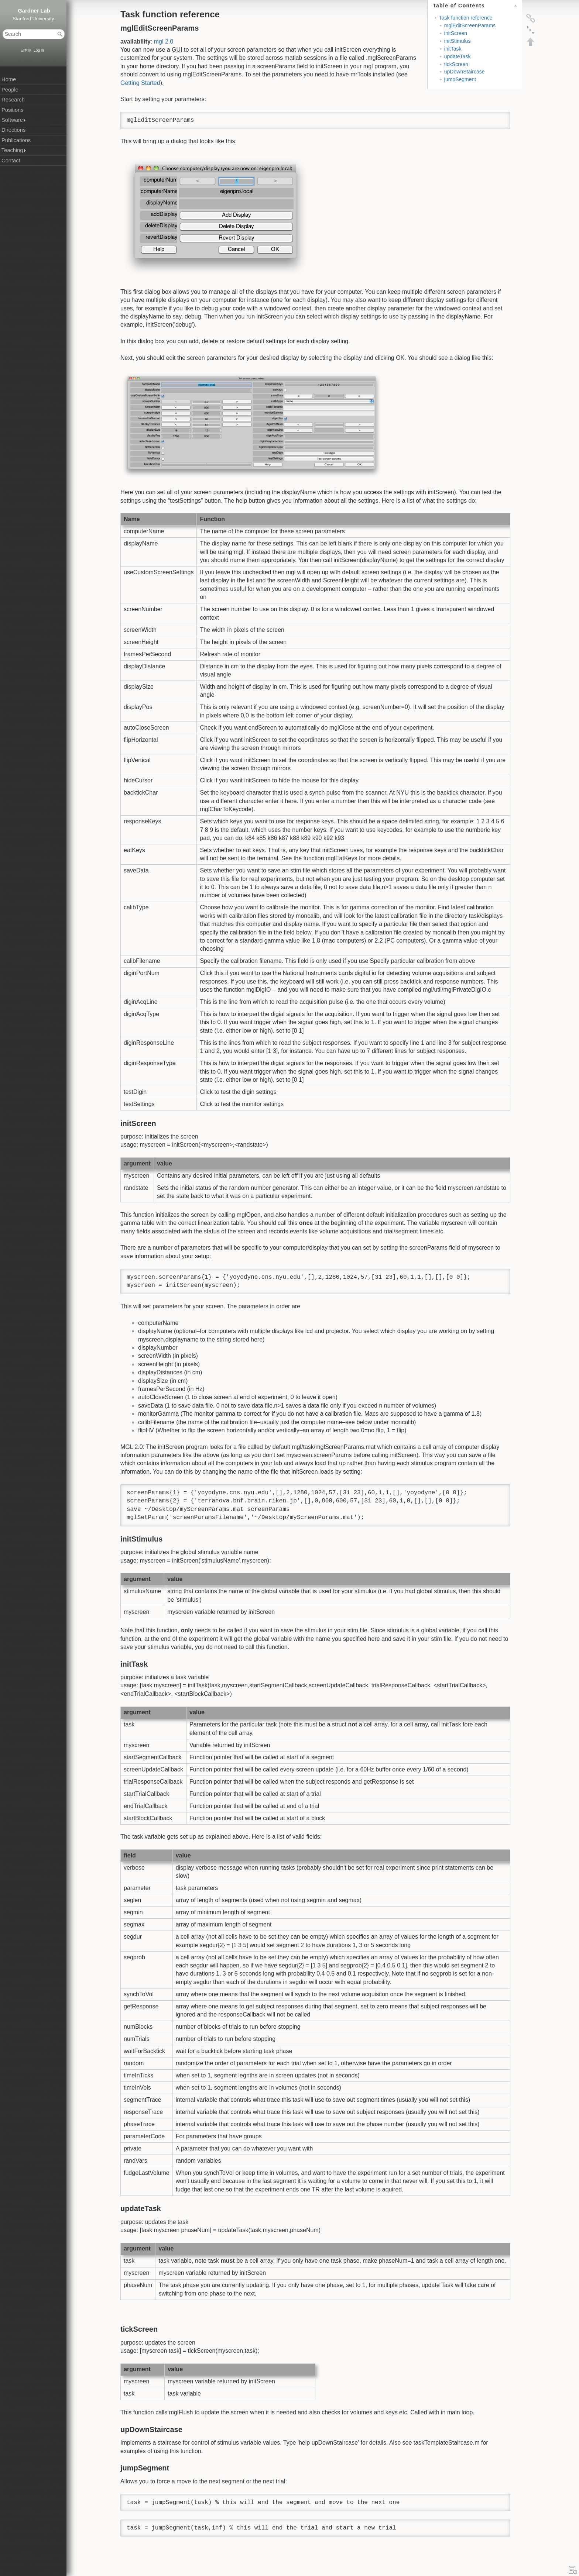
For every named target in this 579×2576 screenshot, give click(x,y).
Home (8, 79)
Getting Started (140, 83)
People (9, 90)
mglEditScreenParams (470, 25)
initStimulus (457, 41)
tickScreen (456, 64)
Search (60, 34)
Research (13, 100)
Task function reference (466, 18)
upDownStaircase (464, 72)
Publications (16, 140)
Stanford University (33, 18)
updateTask (457, 56)
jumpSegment (460, 79)
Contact (10, 160)
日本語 (25, 50)
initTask (453, 49)
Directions (13, 130)
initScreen (455, 33)
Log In (39, 50)
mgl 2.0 (163, 41)
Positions (12, 110)
